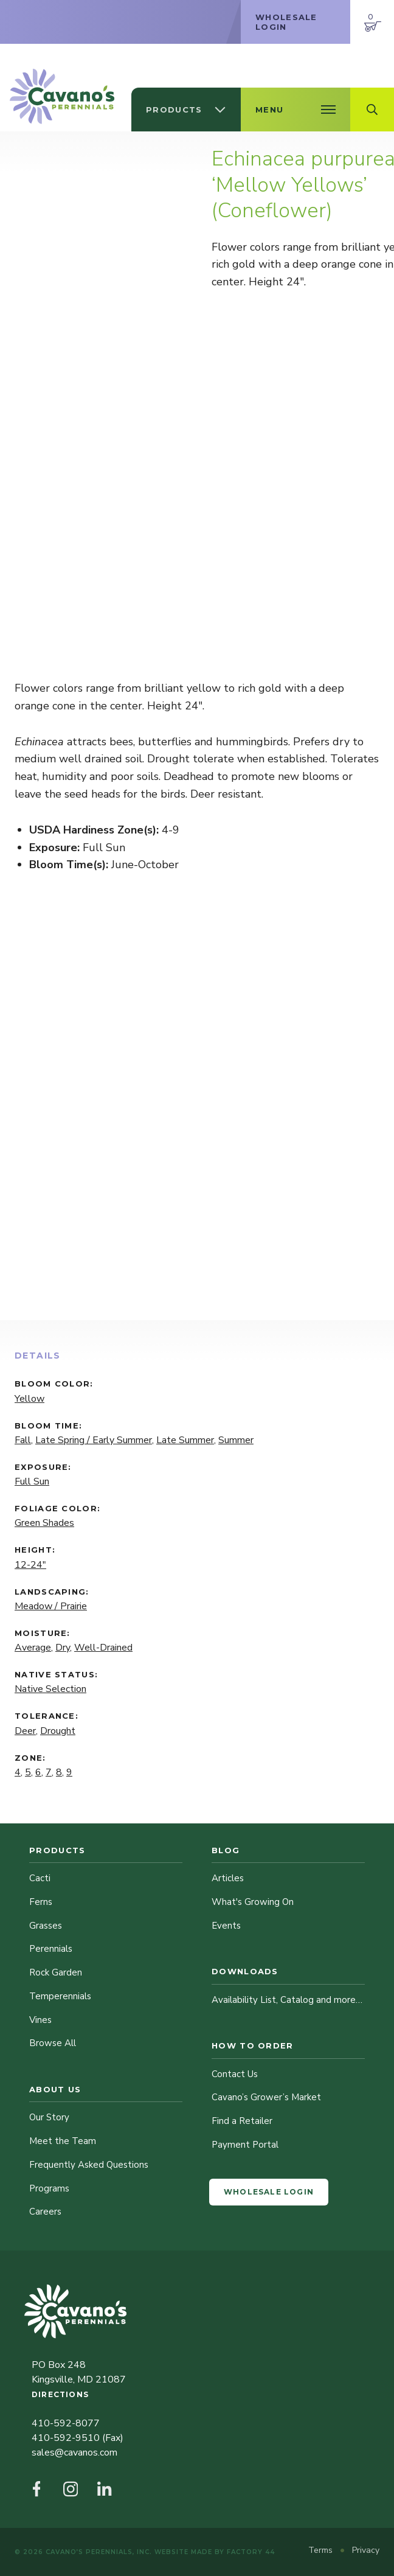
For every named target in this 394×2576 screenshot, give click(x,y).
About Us (55, 2089)
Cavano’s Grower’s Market (266, 2097)
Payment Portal (245, 2145)
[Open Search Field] (372, 109)
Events (226, 1926)
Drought (57, 1731)
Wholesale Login (269, 2191)
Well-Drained (103, 1647)
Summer (236, 1440)
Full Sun (32, 1481)
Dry (62, 1647)
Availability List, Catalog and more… (287, 2000)
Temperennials (60, 1996)
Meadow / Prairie (51, 1606)
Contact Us (235, 2074)
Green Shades (44, 1523)
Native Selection (50, 1689)
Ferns (40, 1902)
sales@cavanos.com (74, 2452)
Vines (40, 2020)
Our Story (49, 2117)
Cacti (39, 1878)
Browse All (52, 2043)
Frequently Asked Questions (88, 2165)
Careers (45, 2211)
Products (57, 1850)
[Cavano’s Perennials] (62, 96)
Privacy (365, 2550)
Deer (25, 1731)
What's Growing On (253, 1902)
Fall (23, 1440)
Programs (49, 2188)
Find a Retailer (242, 2121)
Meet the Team (62, 2141)
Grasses (45, 1926)
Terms (321, 2550)
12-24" (30, 1565)
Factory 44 (251, 2552)
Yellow (29, 1398)
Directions (60, 2394)
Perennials (50, 1949)
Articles (228, 1878)
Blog (226, 1850)
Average (33, 1647)
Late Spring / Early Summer (93, 1440)
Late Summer (185, 1440)
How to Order (253, 2045)
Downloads (245, 1971)
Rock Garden (55, 1972)
